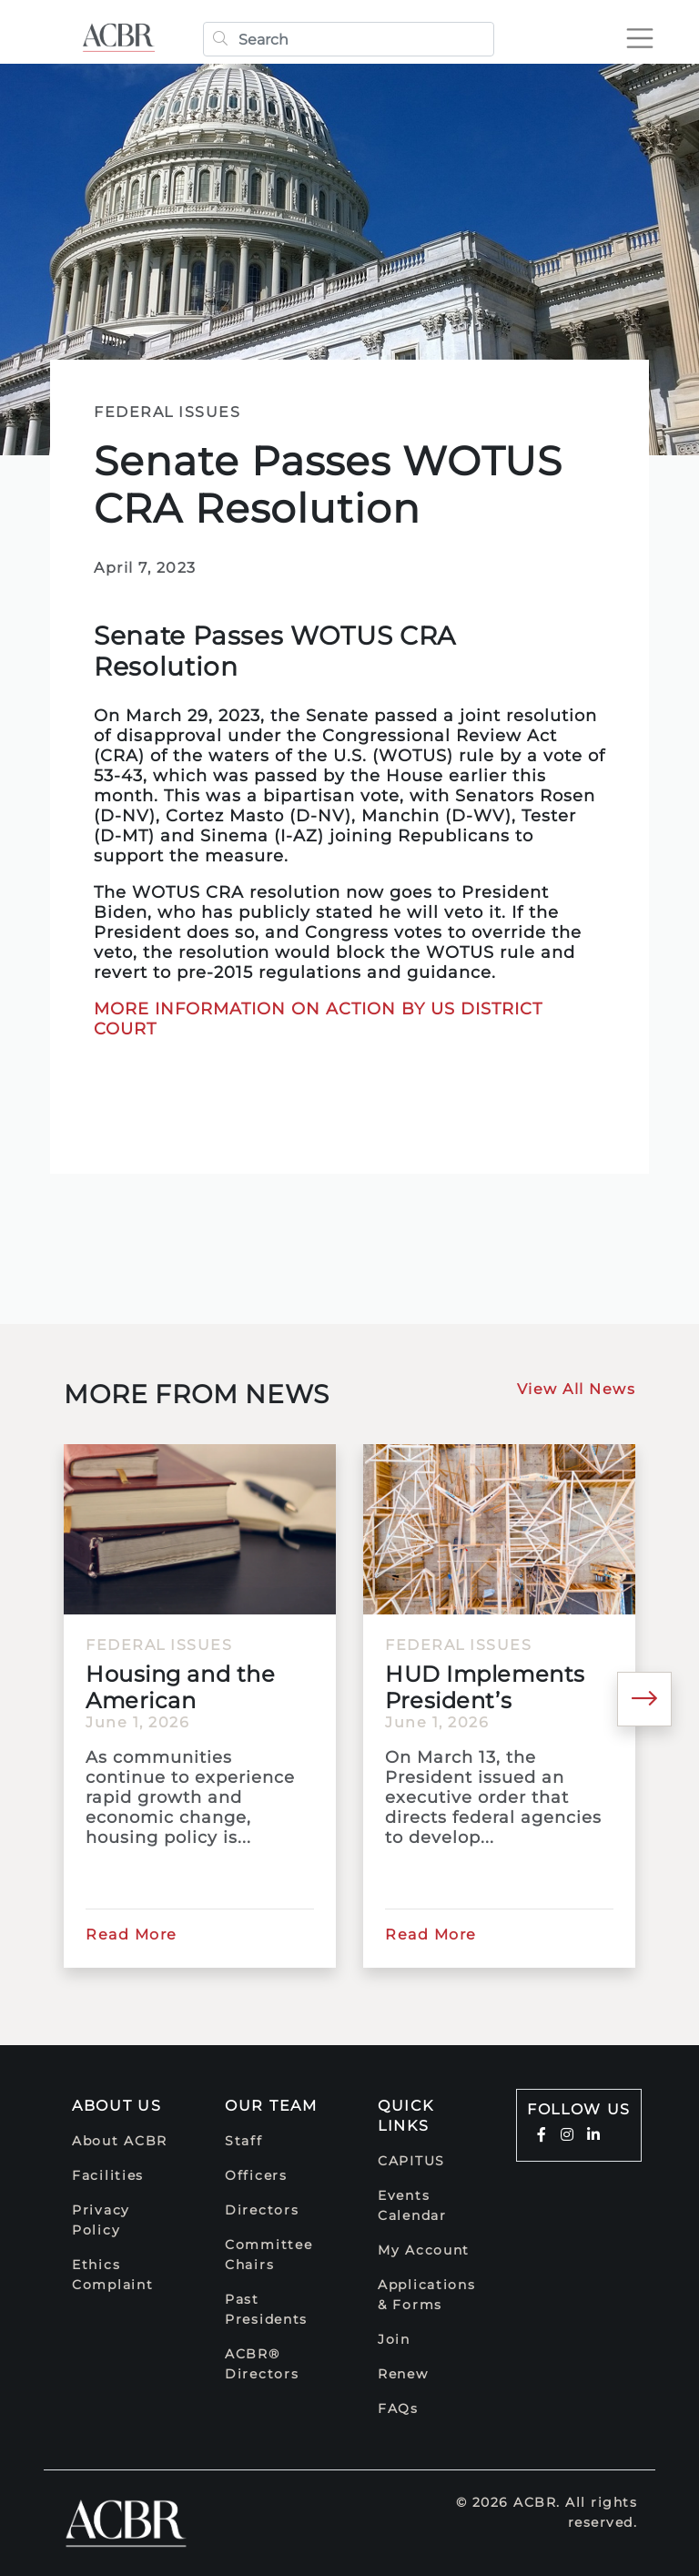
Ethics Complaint (112, 2274)
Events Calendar (412, 2205)
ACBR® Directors (262, 2364)
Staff (244, 2141)
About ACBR (119, 2141)
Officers (256, 2175)
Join (394, 2339)
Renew (403, 2374)
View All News (576, 1389)
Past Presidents (266, 2309)
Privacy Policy (101, 2220)
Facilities (108, 2175)
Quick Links (406, 2115)
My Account (424, 2250)
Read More (131, 1934)
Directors (262, 2210)
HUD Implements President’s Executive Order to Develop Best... (492, 1687)
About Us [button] (117, 2105)
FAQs (398, 2408)
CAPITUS (411, 2161)
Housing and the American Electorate (180, 1687)
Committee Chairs (268, 2254)
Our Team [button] (271, 2105)
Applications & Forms (426, 2294)
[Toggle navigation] (639, 38)
